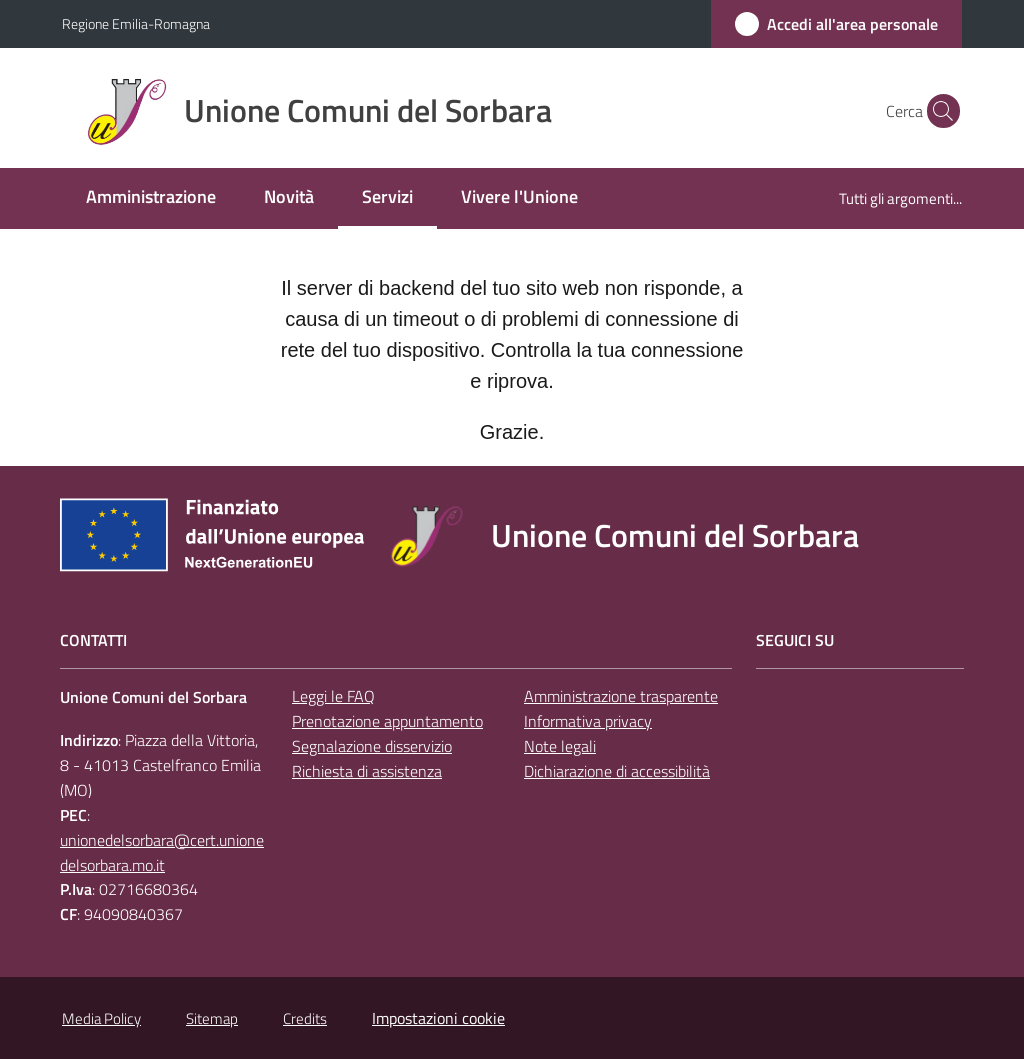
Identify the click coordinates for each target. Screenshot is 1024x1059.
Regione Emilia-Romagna (136, 23)
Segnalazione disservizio (372, 746)
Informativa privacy (588, 721)
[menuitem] (151, 198)
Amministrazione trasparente (621, 696)
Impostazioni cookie (438, 1018)
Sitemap (212, 1018)
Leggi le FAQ (333, 696)
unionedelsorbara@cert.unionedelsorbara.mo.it (162, 852)
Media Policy (101, 1018)
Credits (305, 1018)
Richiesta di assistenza (367, 771)
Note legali (560, 746)
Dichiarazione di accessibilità (617, 771)
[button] (938, 111)
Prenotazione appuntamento (387, 721)
